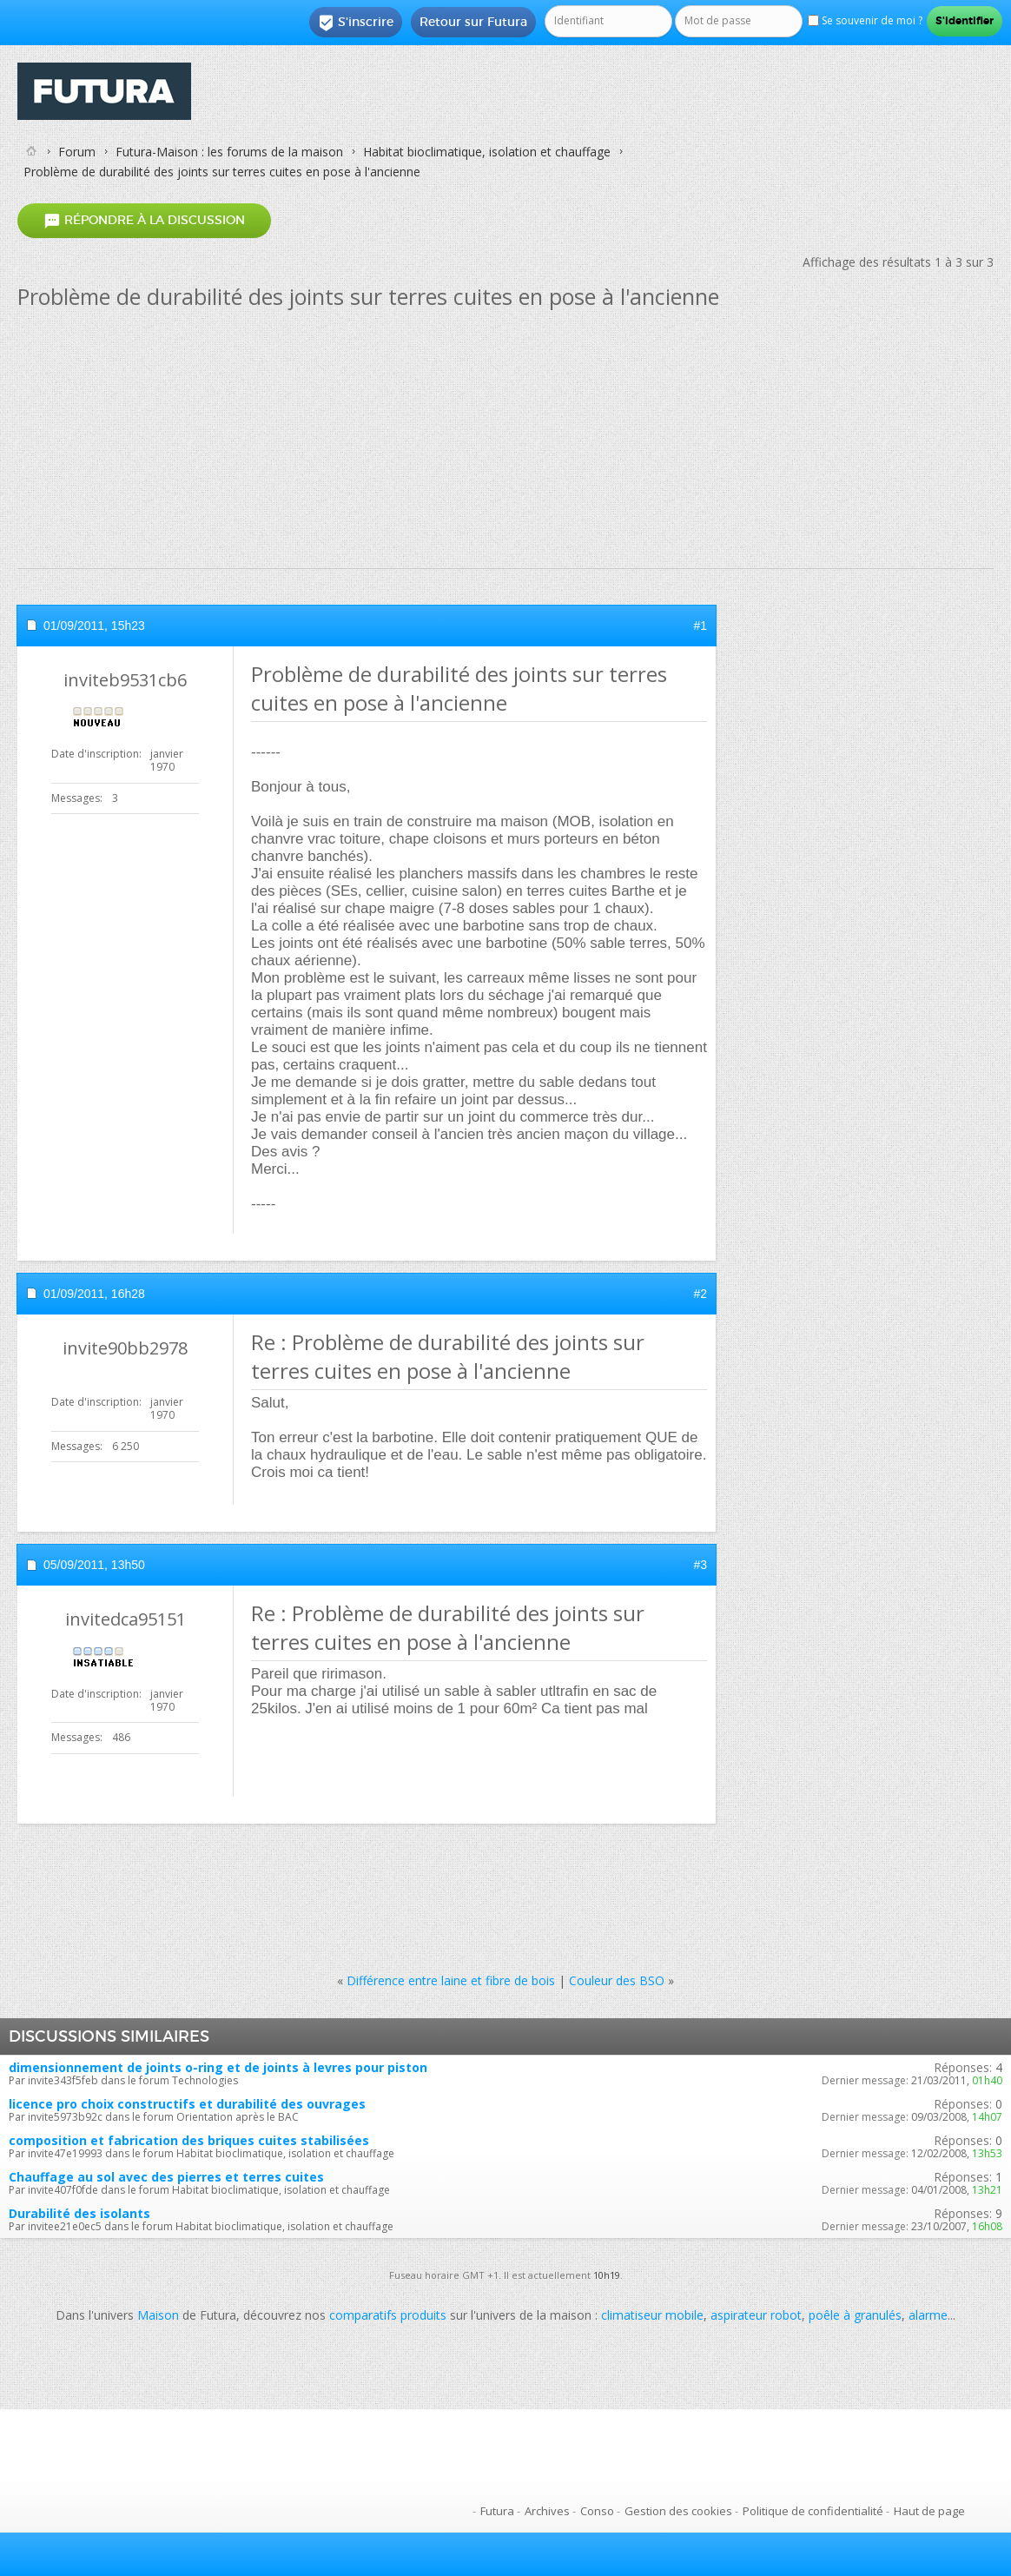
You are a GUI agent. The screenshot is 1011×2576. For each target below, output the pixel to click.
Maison (158, 2315)
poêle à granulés (855, 2315)
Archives (547, 2511)
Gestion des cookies (678, 2511)
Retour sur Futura (473, 22)
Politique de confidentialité (813, 2511)
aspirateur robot (756, 2315)
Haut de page (929, 2511)
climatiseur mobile (652, 2315)
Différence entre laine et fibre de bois (451, 1980)
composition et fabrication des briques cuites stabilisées (189, 2140)
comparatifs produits (387, 2315)
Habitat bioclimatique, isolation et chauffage (487, 151)
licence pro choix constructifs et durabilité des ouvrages (187, 2104)
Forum (77, 151)
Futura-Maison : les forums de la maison (229, 151)
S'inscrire (355, 22)
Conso (597, 2511)
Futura (497, 2511)
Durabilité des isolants (79, 2213)
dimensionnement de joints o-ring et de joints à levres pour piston (218, 2067)
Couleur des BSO (616, 1980)
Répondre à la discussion (144, 221)
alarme (928, 2315)
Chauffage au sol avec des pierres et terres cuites (166, 2177)
